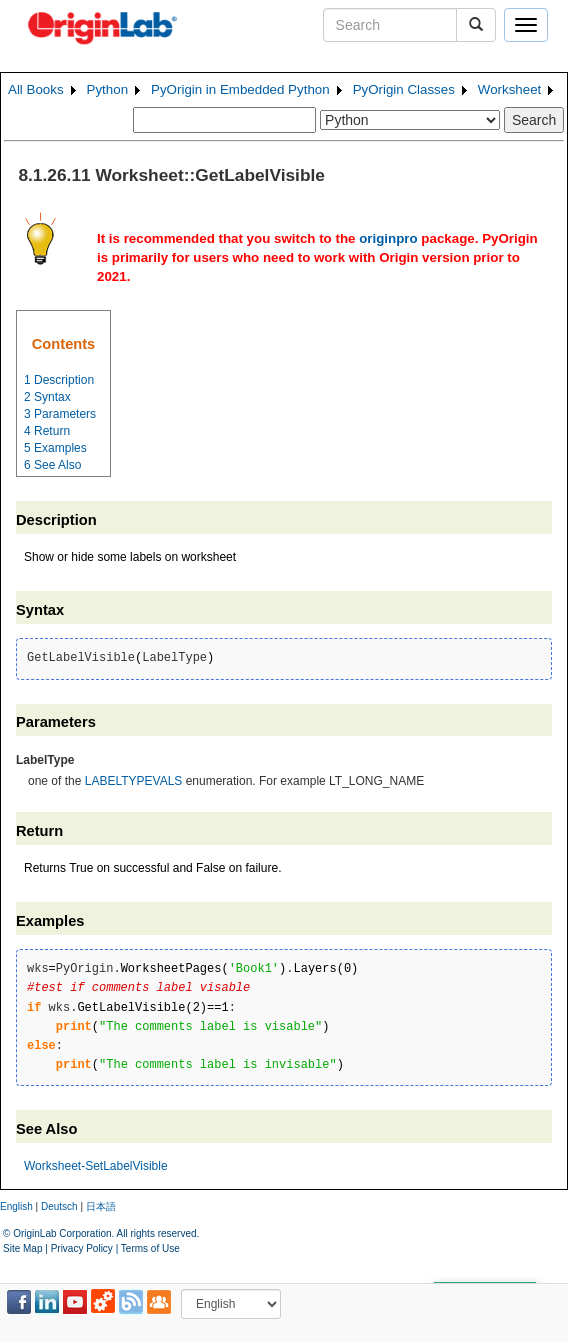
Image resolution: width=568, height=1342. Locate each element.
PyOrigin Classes (404, 89)
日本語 (101, 1206)
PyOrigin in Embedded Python (240, 89)
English (16, 1206)
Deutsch (59, 1206)
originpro (388, 238)
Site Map (22, 1248)
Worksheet (509, 89)
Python (108, 89)
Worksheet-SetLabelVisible (96, 1166)
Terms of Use (150, 1248)
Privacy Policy (82, 1248)
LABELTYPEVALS (134, 781)
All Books (36, 89)
